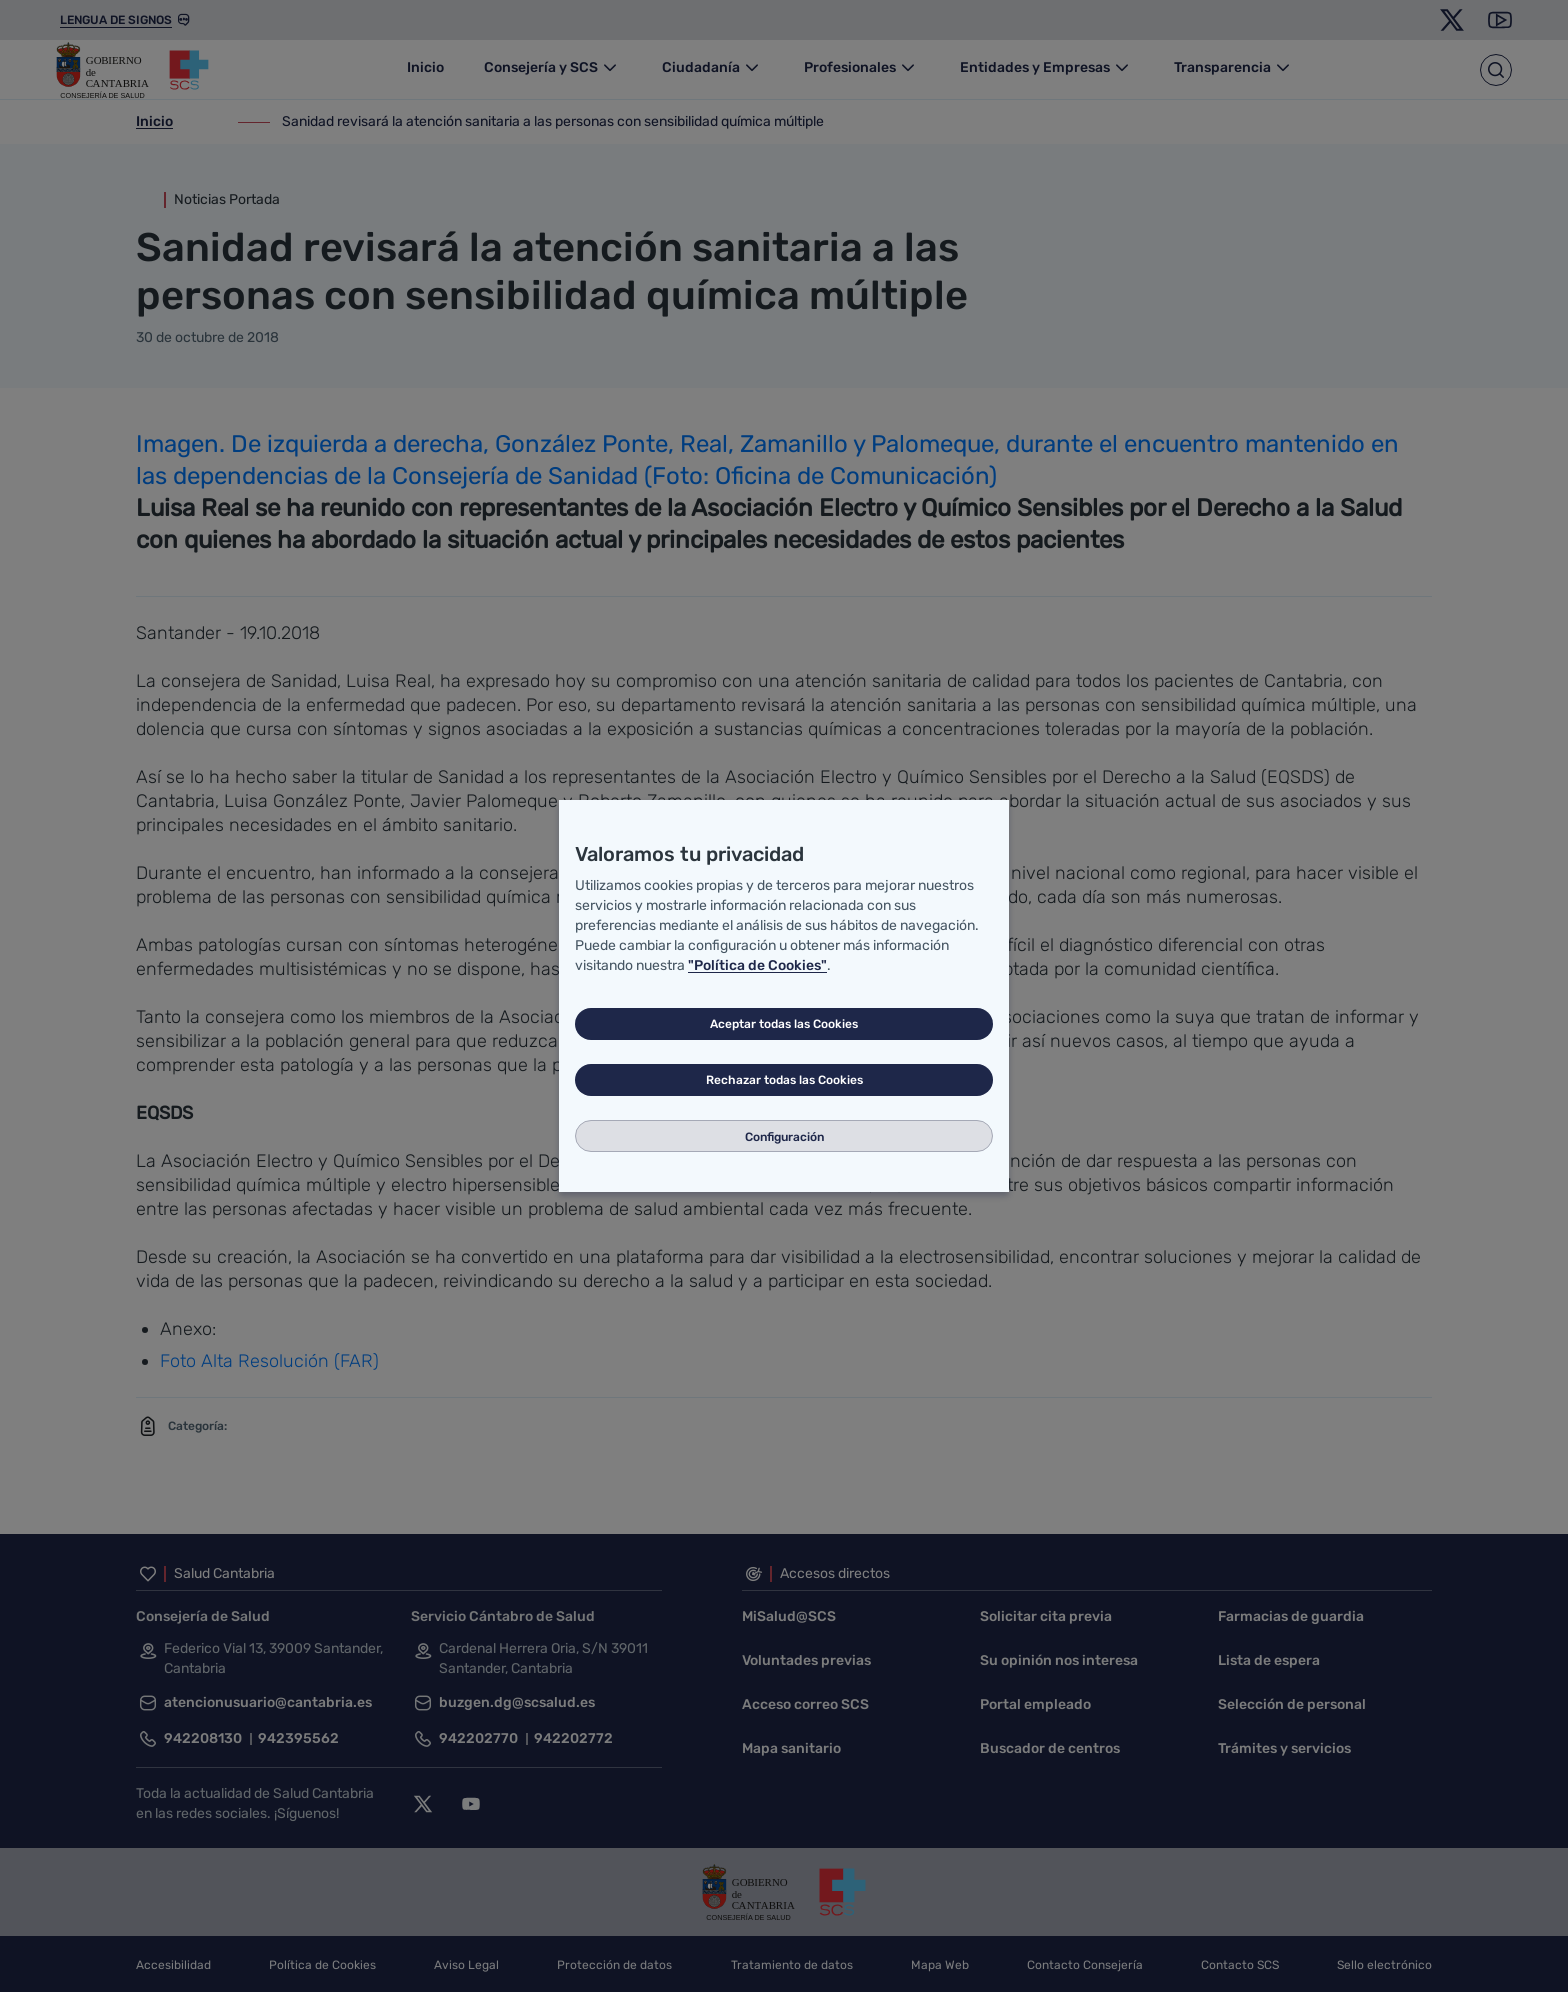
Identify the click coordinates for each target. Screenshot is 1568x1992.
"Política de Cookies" (757, 965)
